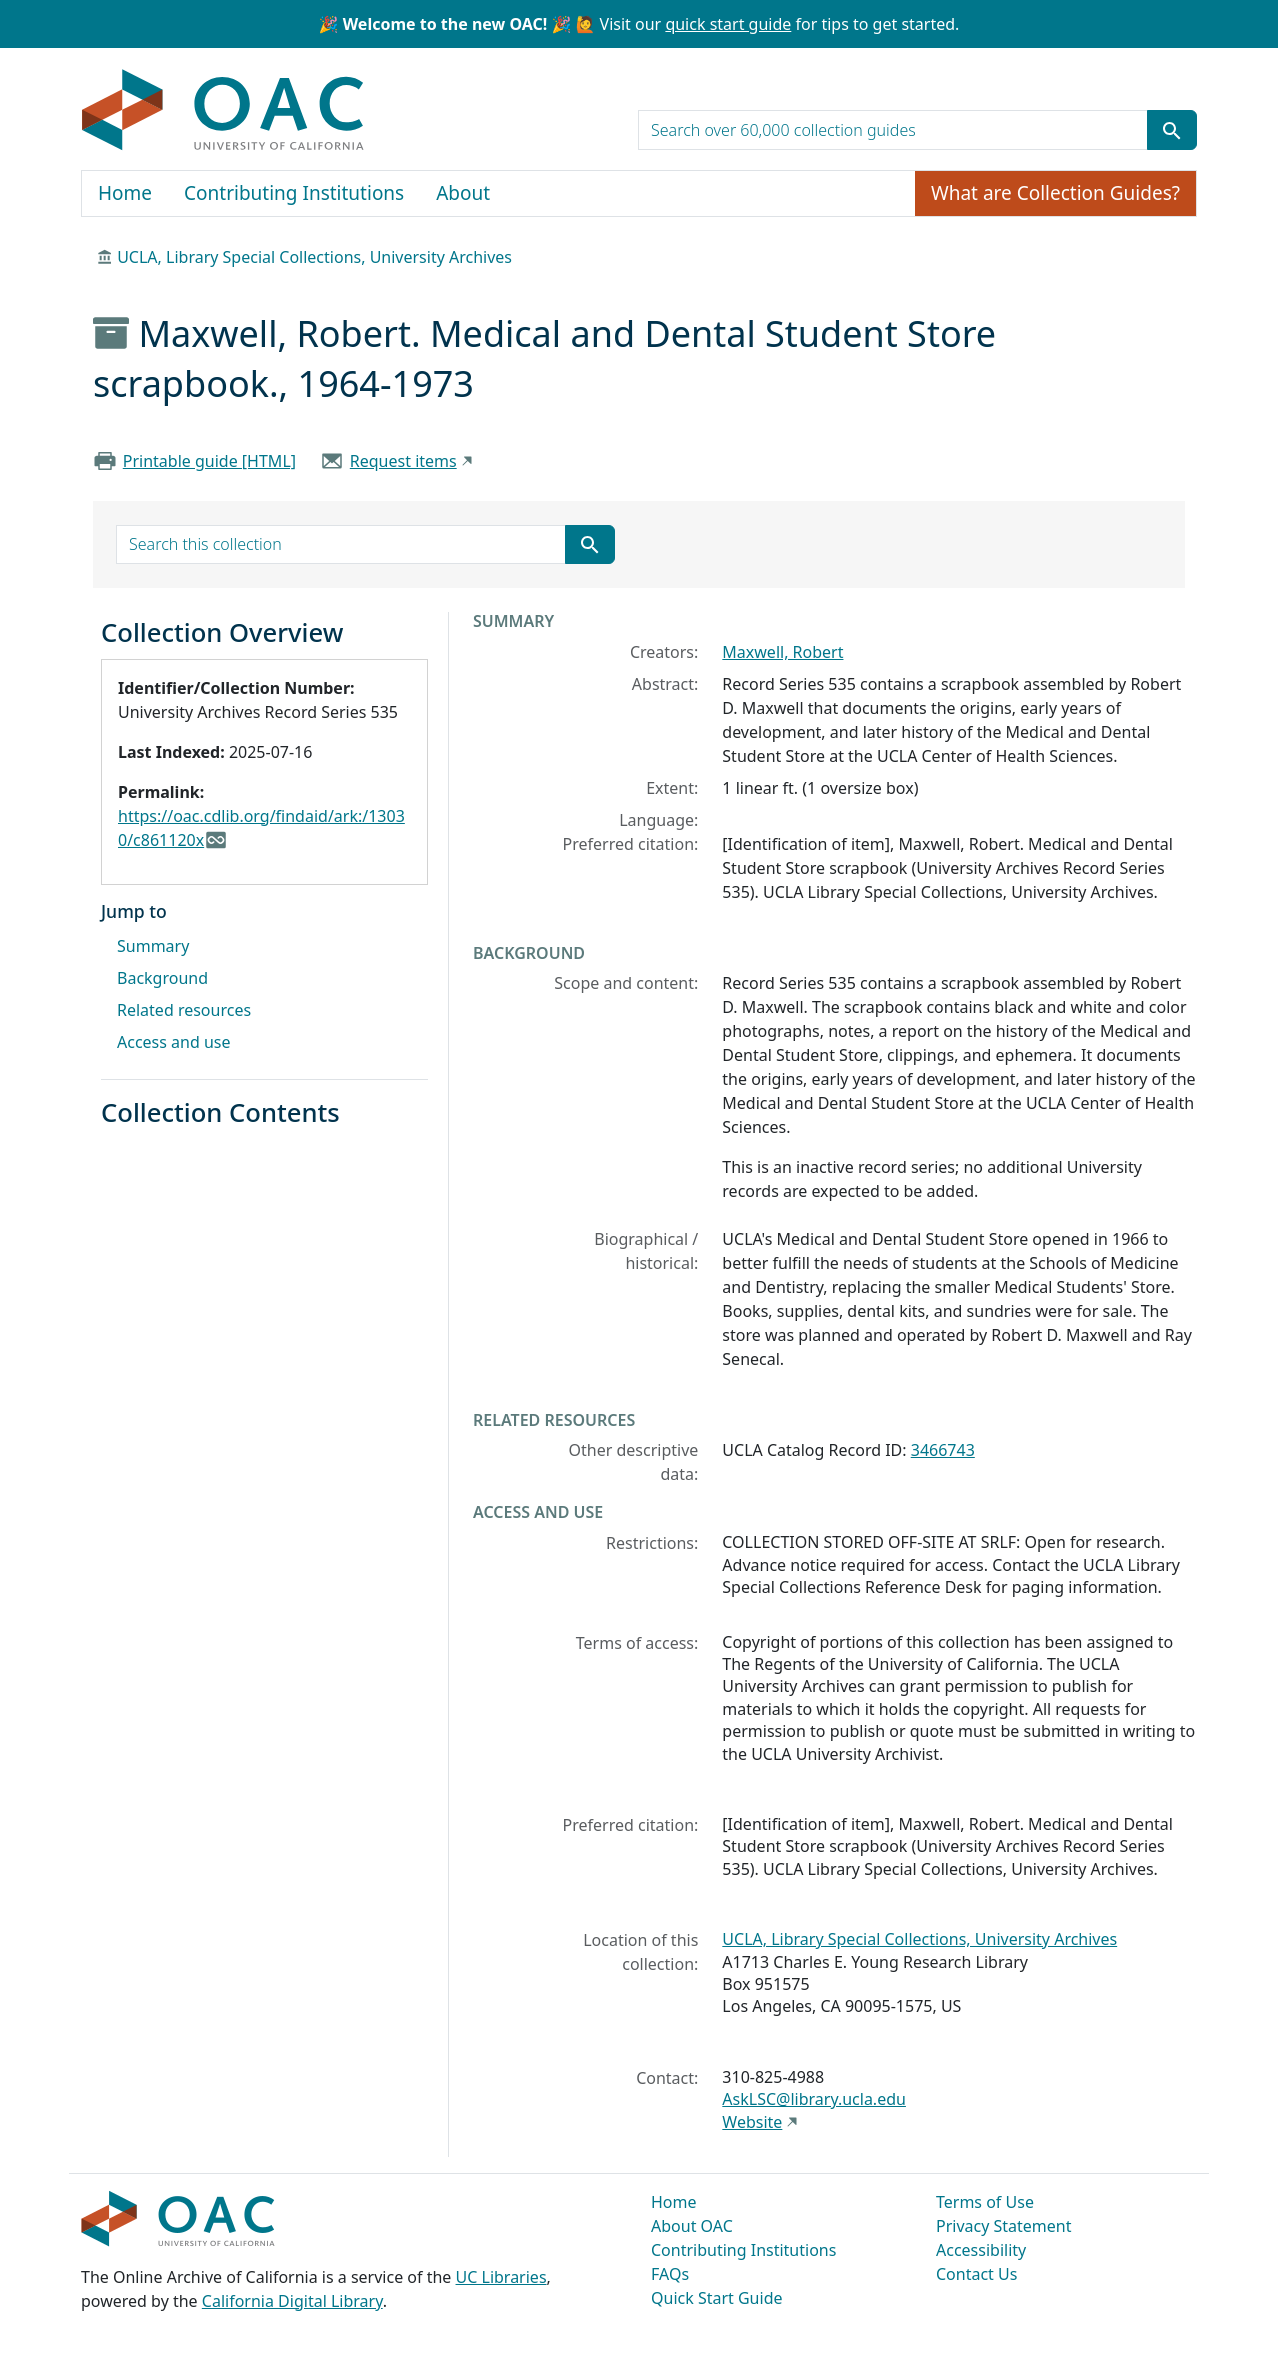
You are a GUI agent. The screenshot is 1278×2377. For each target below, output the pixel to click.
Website (752, 2122)
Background (162, 978)
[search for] (893, 130)
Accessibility (981, 2250)
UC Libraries (501, 2277)
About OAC (692, 2226)
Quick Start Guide (717, 2298)
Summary (153, 946)
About (463, 193)
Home (125, 193)
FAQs (670, 2274)
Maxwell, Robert (782, 652)
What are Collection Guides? (1055, 193)
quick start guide (728, 24)
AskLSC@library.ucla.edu (814, 2099)
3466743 (943, 1450)
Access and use (174, 1042)
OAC (223, 111)
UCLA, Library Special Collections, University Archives (314, 257)
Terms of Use (985, 2202)
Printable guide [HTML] (209, 461)
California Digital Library (292, 2301)
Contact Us (976, 2274)
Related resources (184, 1010)
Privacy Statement (1004, 2226)
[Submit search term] (1172, 130)
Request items (403, 461)
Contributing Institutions (294, 193)
